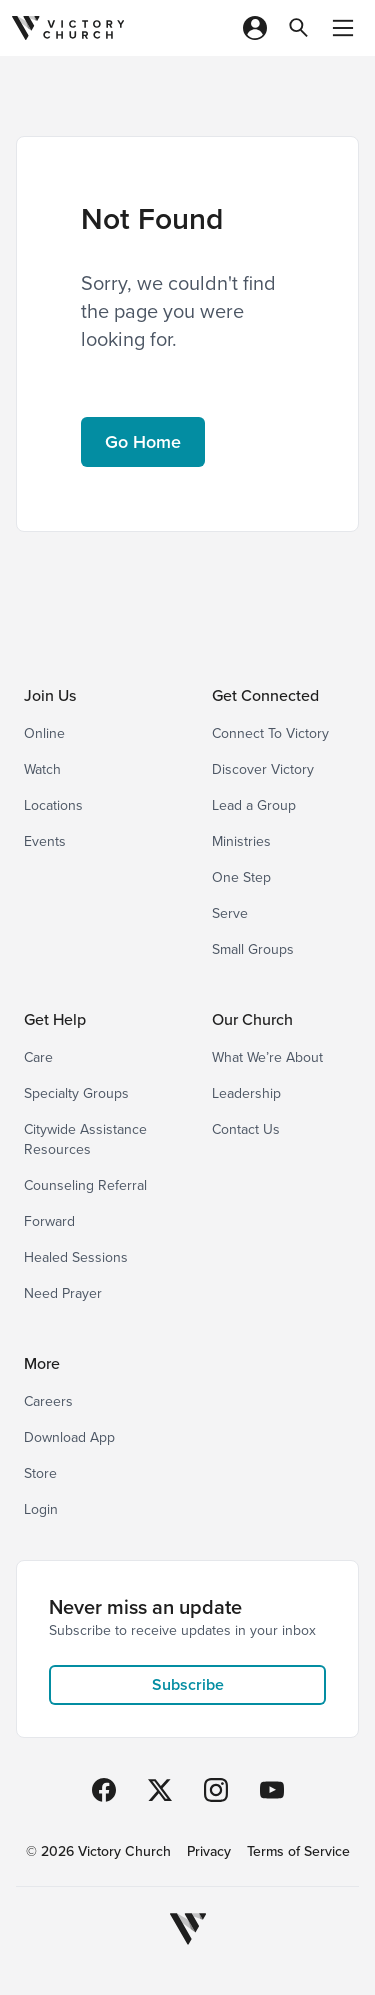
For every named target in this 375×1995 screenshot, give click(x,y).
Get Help (55, 1019)
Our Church (252, 1019)
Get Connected (265, 695)
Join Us (50, 695)
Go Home (143, 442)
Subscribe (188, 1684)
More (42, 1363)
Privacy (209, 1852)
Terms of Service (298, 1852)
